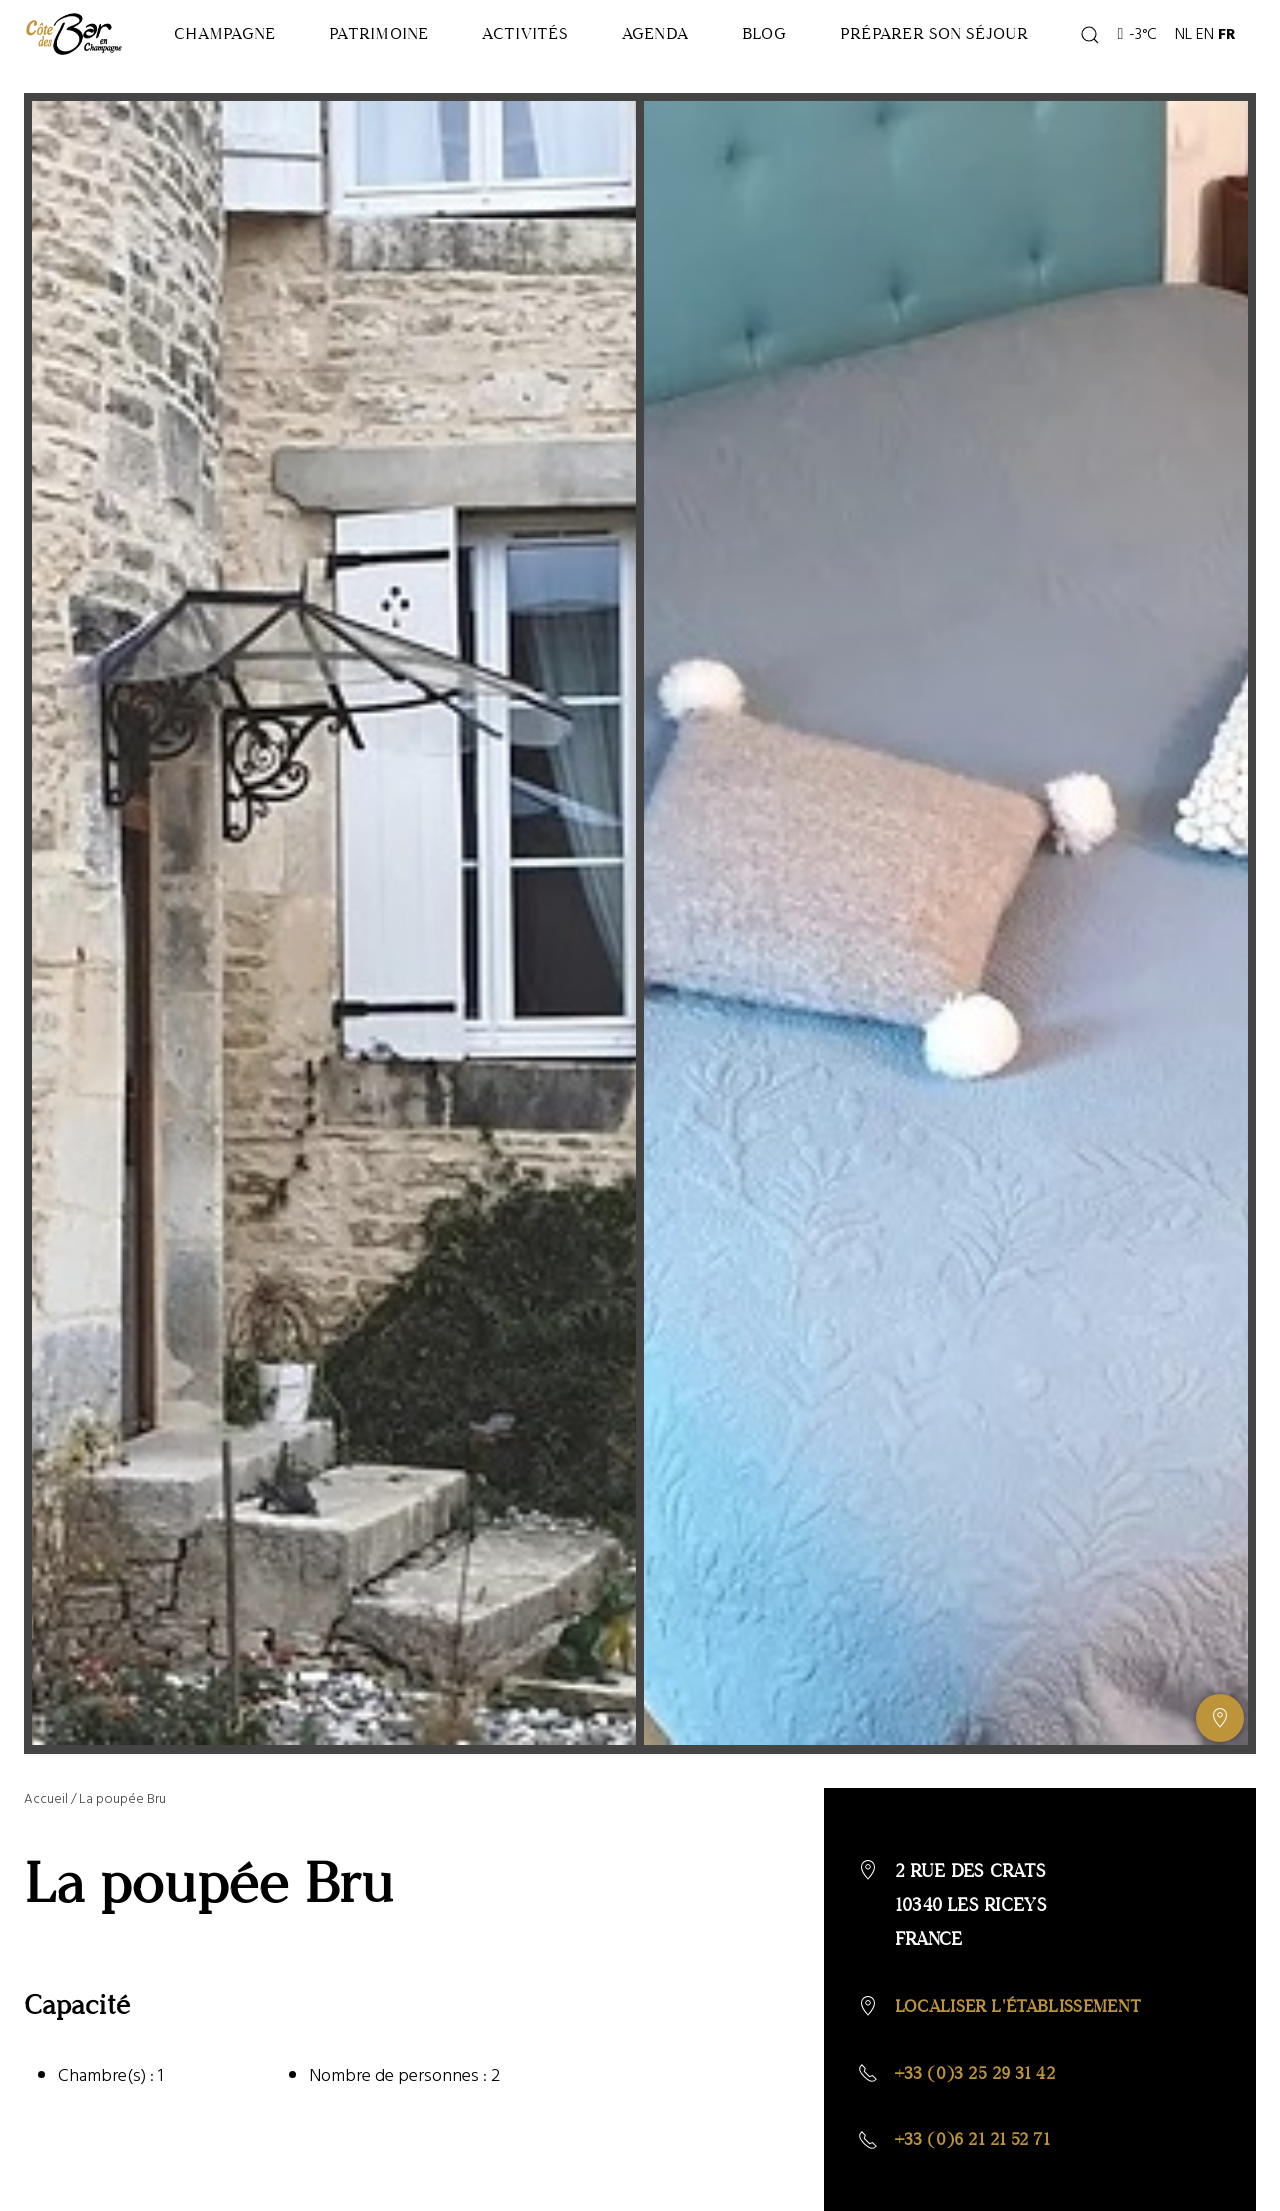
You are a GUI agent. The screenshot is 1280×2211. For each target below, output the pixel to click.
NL (1187, 66)
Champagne (232, 65)
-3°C (1141, 66)
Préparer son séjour (981, 65)
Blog (845, 65)
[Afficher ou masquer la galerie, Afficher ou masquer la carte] (1220, 1757)
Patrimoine (405, 65)
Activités (569, 65)
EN (1209, 66)
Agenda (717, 65)
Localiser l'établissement (1025, 2045)
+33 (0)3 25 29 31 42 (981, 2113)
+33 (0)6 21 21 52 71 (978, 2180)
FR (1231, 66)
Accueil (46, 1837)
